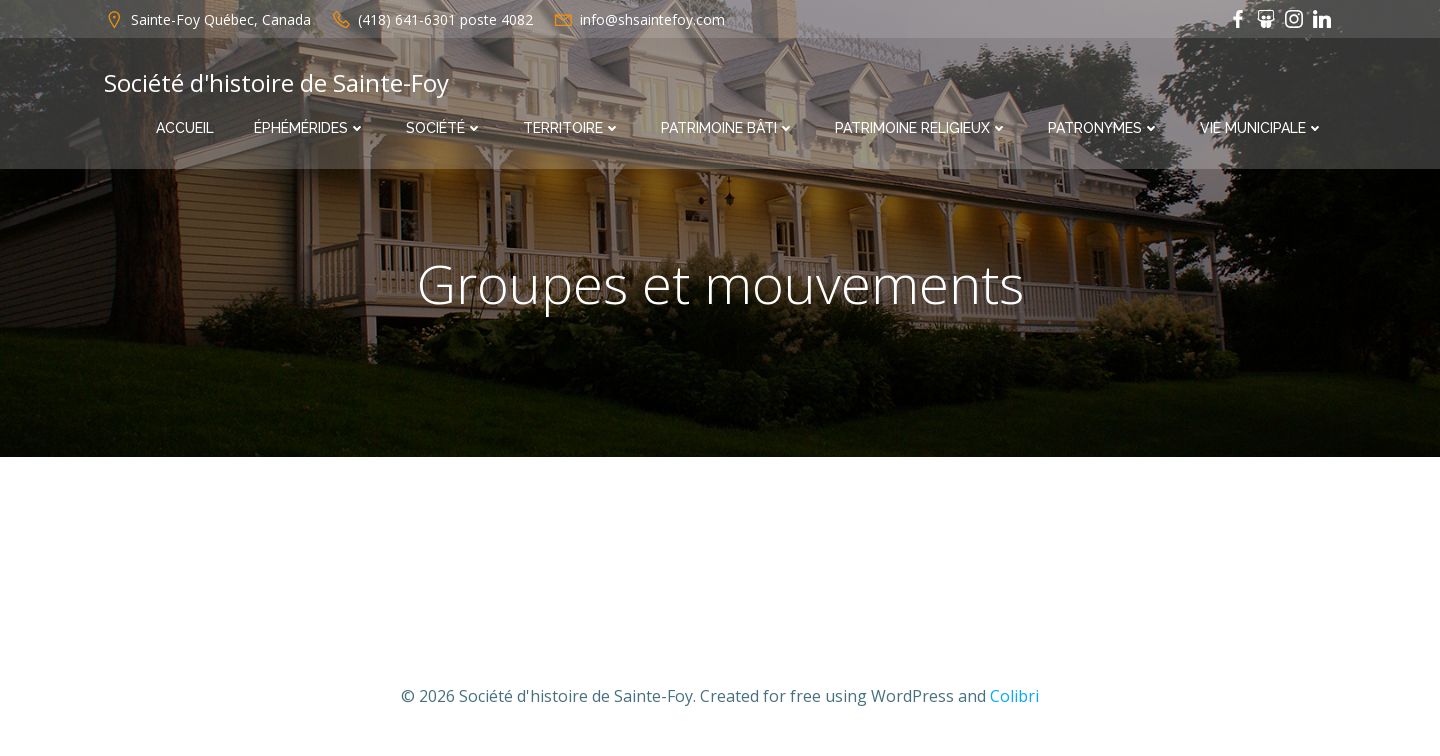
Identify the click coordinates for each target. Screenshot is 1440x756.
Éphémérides (310, 128)
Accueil (185, 128)
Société (444, 128)
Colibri (1014, 696)
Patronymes (1104, 128)
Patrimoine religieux (921, 128)
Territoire (572, 128)
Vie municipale (1262, 128)
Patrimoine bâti (728, 128)
